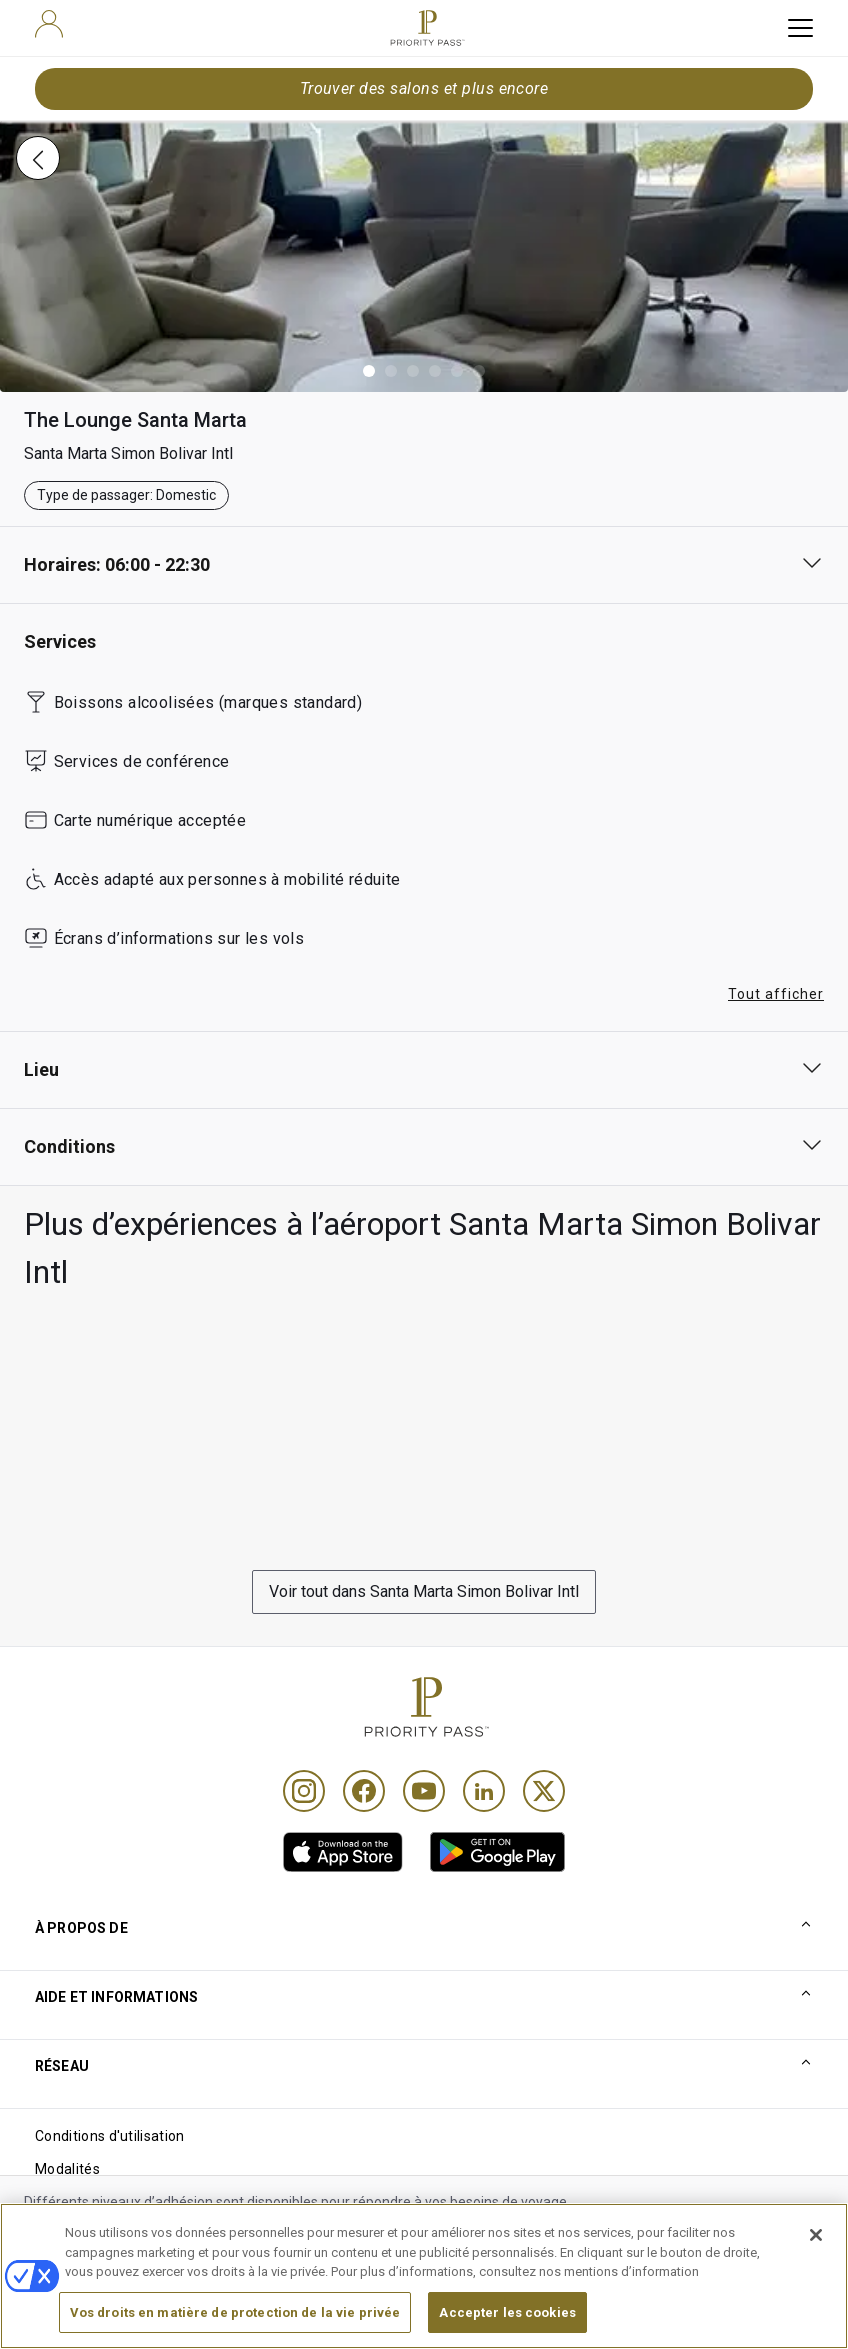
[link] (343, 1852)
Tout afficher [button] (776, 994)
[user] (49, 24)
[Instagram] (304, 1791)
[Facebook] (364, 1791)
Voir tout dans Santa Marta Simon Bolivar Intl (424, 1591)
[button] (369, 371)
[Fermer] (816, 2283)
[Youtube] (424, 1791)
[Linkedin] (484, 1791)
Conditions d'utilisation (110, 2136)
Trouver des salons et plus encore (424, 88)
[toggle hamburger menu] (800, 28)
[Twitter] (544, 1791)
